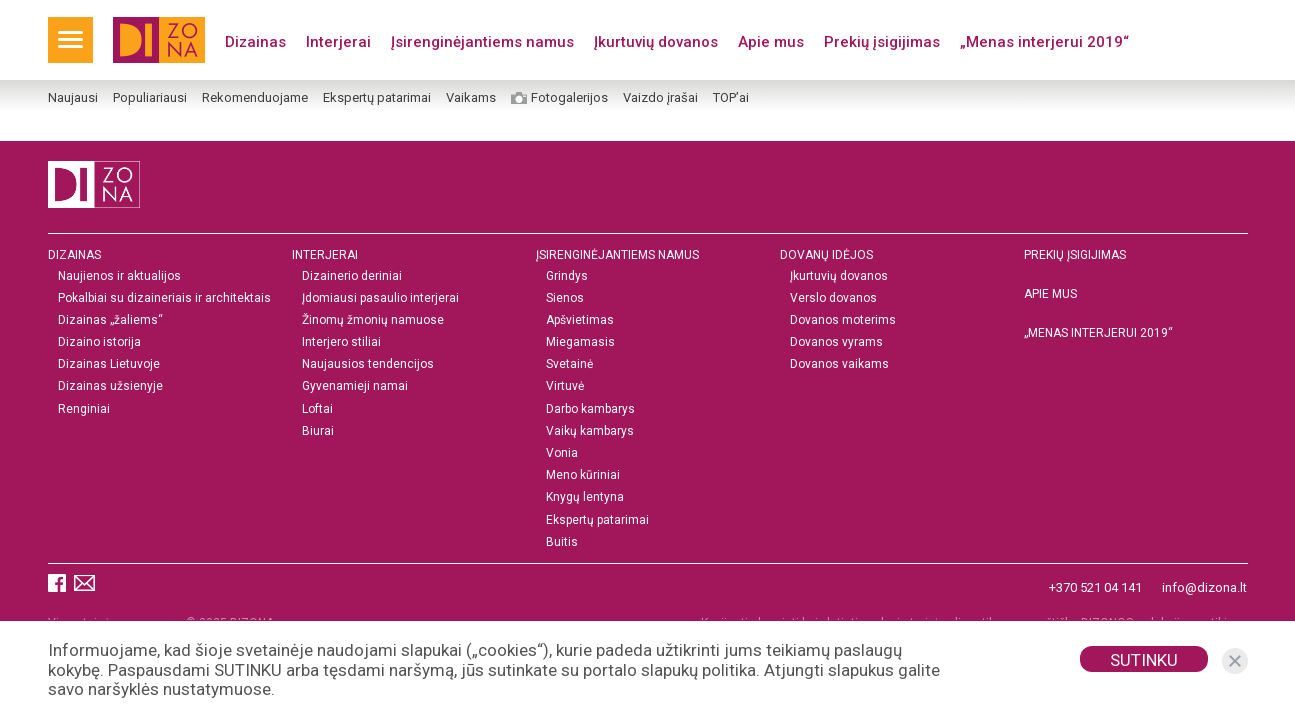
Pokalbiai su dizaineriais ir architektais (164, 298)
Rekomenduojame (255, 98)
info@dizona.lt (1204, 587)
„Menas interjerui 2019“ (1044, 42)
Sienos (565, 298)
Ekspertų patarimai (377, 98)
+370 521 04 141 (1095, 587)
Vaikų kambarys (590, 431)
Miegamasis (580, 342)
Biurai (318, 431)
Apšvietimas (580, 320)
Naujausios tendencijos (368, 365)
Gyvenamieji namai (355, 387)
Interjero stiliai (341, 342)
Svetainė (569, 365)
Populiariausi (150, 98)
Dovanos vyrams (836, 342)
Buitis (562, 542)
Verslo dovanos (833, 298)
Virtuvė (565, 387)
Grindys (567, 276)
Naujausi (73, 98)
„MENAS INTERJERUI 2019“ (1098, 333)
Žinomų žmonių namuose (373, 320)
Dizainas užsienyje (110, 387)
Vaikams (471, 98)
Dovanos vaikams (839, 365)
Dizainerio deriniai (352, 276)
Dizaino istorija (99, 342)
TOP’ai (731, 98)
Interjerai (338, 42)
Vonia (562, 453)
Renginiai (84, 409)
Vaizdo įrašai (660, 98)
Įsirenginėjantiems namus (482, 42)
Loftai (317, 409)
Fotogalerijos (569, 98)
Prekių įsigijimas (882, 42)
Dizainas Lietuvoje (109, 365)
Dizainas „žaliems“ (110, 320)
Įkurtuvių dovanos (656, 42)
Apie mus (771, 42)
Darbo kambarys (590, 409)
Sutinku (1144, 660)
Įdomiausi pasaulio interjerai (380, 298)
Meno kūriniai (583, 476)
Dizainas (255, 42)
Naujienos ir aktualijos (119, 276)
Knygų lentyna (585, 498)
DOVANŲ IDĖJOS (826, 255)
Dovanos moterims (843, 320)
